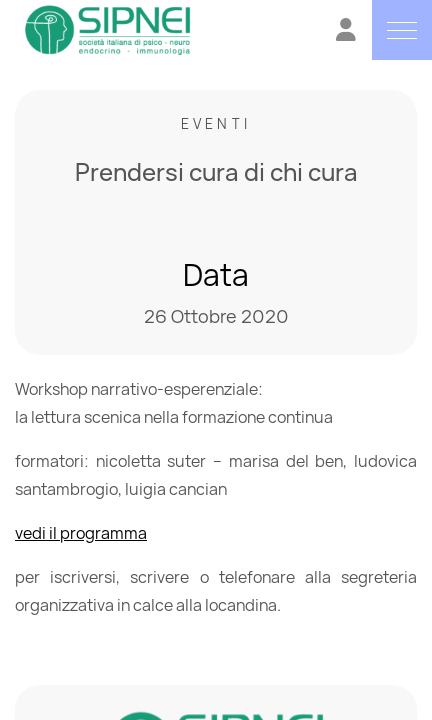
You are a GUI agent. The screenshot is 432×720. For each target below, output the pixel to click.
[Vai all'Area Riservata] (346, 32)
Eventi (216, 123)
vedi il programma (81, 533)
